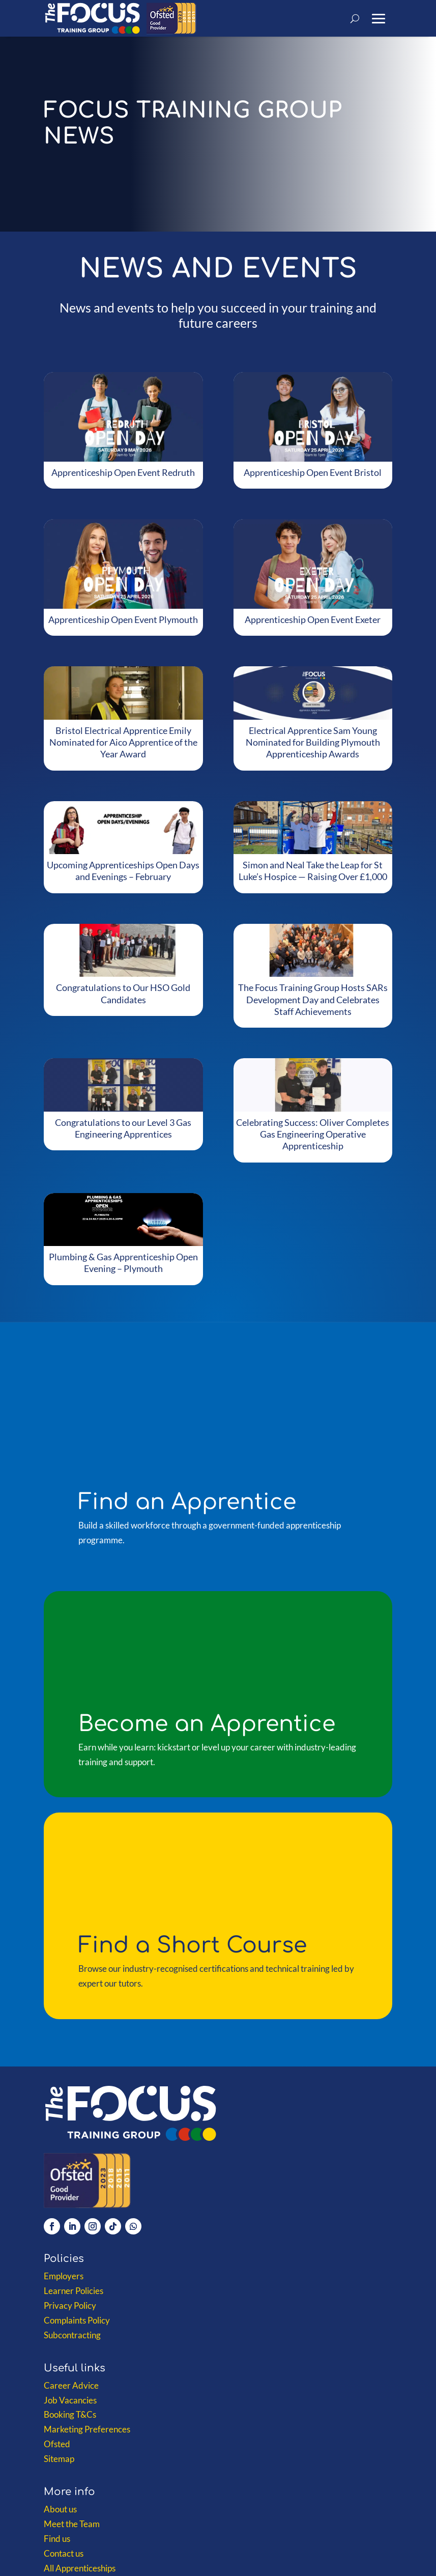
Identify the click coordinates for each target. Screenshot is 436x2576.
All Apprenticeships (79, 2568)
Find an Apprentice (187, 1502)
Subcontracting (72, 2335)
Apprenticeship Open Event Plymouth (123, 619)
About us (60, 2509)
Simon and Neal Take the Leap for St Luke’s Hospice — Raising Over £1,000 (313, 870)
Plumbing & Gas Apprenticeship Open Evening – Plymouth (123, 1262)
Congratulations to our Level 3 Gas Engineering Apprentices (123, 1128)
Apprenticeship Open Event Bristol (313, 472)
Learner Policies (73, 2290)
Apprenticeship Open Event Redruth (123, 472)
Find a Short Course (192, 1945)
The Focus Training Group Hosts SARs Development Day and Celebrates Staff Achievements (313, 999)
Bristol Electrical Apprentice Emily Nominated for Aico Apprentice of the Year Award (123, 742)
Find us (57, 2538)
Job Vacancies (70, 2400)
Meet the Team (72, 2523)
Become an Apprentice (206, 1724)
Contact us (63, 2553)
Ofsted (57, 2444)
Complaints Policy (77, 2320)
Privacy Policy (70, 2305)
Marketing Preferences (87, 2429)
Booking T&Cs (70, 2414)
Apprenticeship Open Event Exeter (313, 619)
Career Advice (71, 2385)
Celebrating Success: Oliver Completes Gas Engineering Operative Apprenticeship (312, 1134)
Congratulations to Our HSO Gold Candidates (123, 993)
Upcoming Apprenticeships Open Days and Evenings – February (123, 870)
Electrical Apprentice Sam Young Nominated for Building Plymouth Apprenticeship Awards (313, 742)
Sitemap (59, 2458)
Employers (63, 2276)
